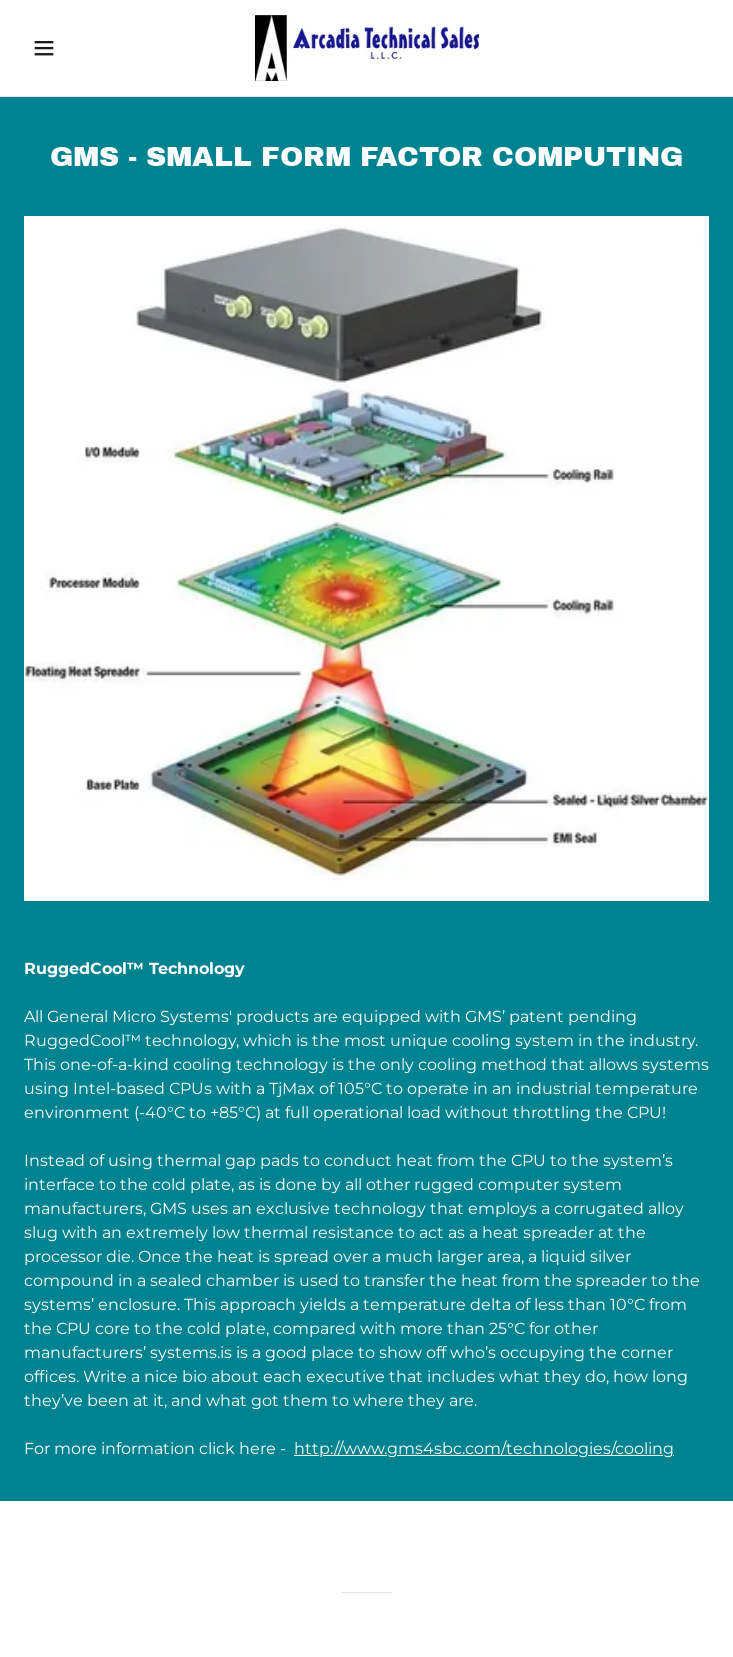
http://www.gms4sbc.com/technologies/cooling (484, 1448)
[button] (75, 48)
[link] (367, 48)
